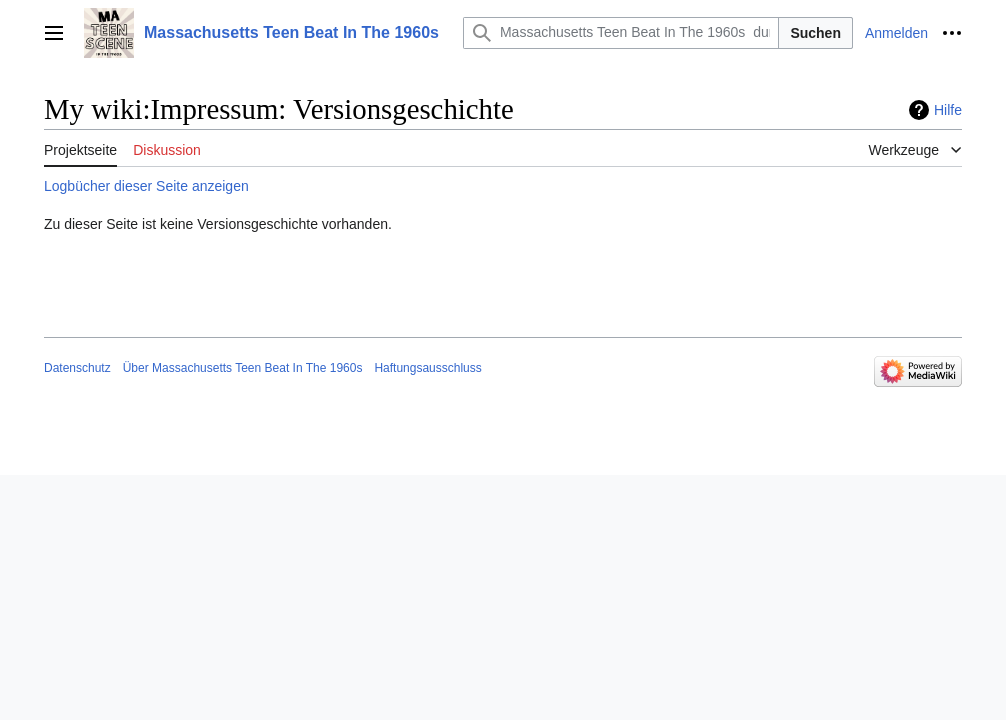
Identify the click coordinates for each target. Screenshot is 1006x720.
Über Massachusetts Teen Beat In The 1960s (243, 368)
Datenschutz (77, 368)
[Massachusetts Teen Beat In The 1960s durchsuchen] (621, 33)
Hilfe (948, 110)
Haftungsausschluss (427, 368)
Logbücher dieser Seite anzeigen (146, 186)
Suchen (815, 33)
